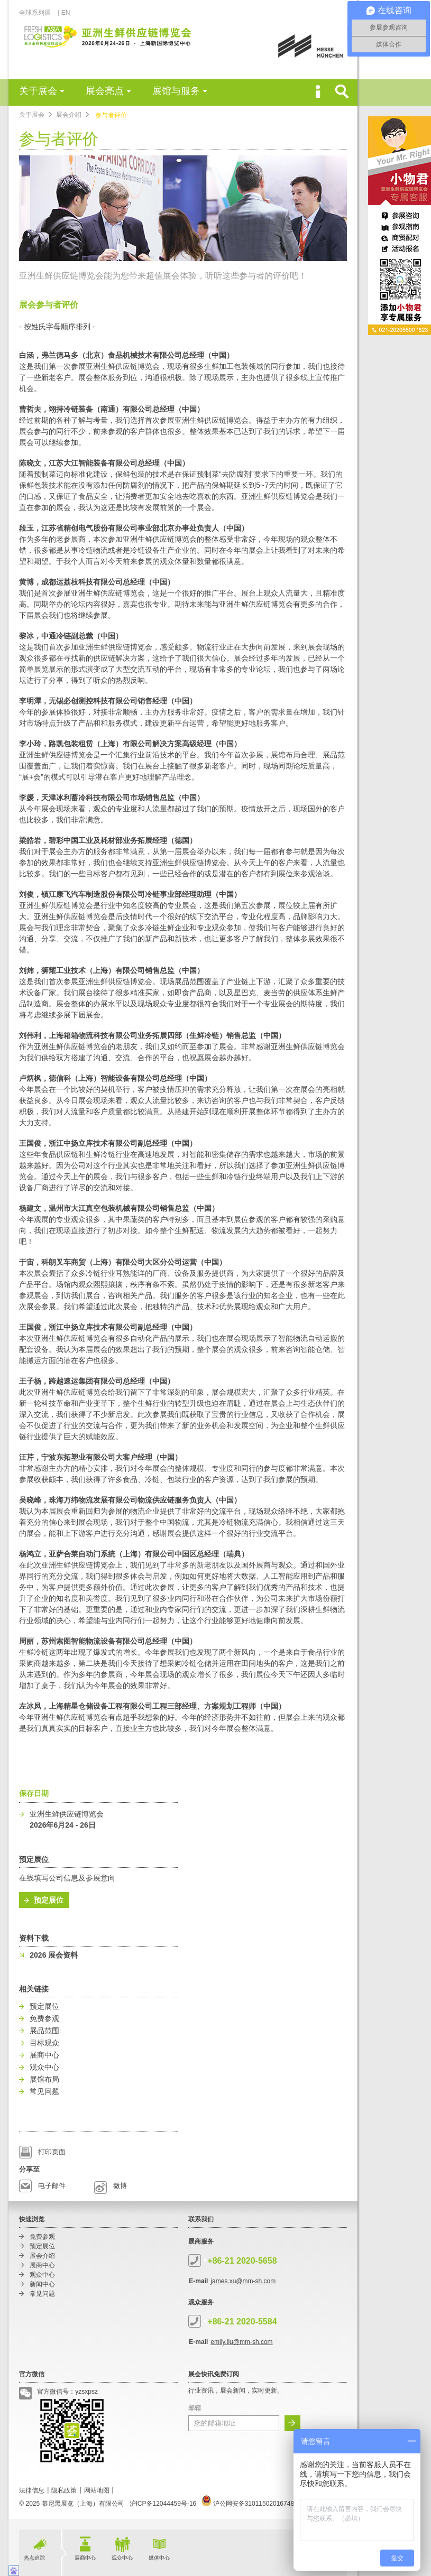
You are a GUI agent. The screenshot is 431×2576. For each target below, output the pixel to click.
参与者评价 (111, 115)
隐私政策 (64, 2490)
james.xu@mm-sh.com (243, 2281)
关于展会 (38, 91)
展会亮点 (105, 91)
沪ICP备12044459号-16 (163, 2503)
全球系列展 (38, 12)
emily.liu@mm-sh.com (241, 2342)
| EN (64, 12)
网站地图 (96, 2490)
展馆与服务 (176, 91)
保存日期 (34, 1793)
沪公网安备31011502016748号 (250, 2503)
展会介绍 (68, 114)
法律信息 (31, 2490)
